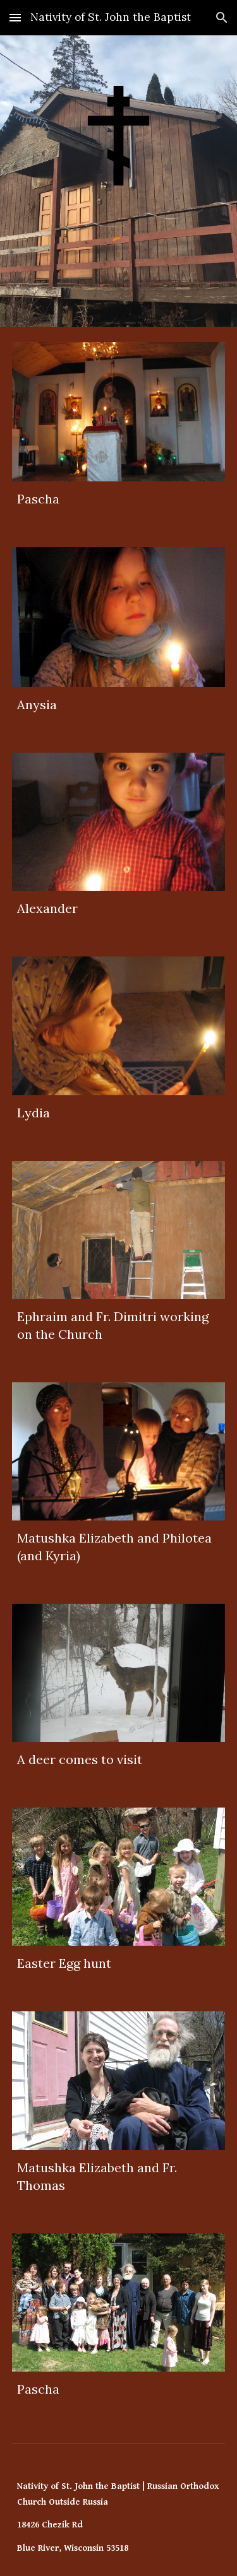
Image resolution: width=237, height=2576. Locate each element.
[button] (15, 17)
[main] (119, 499)
